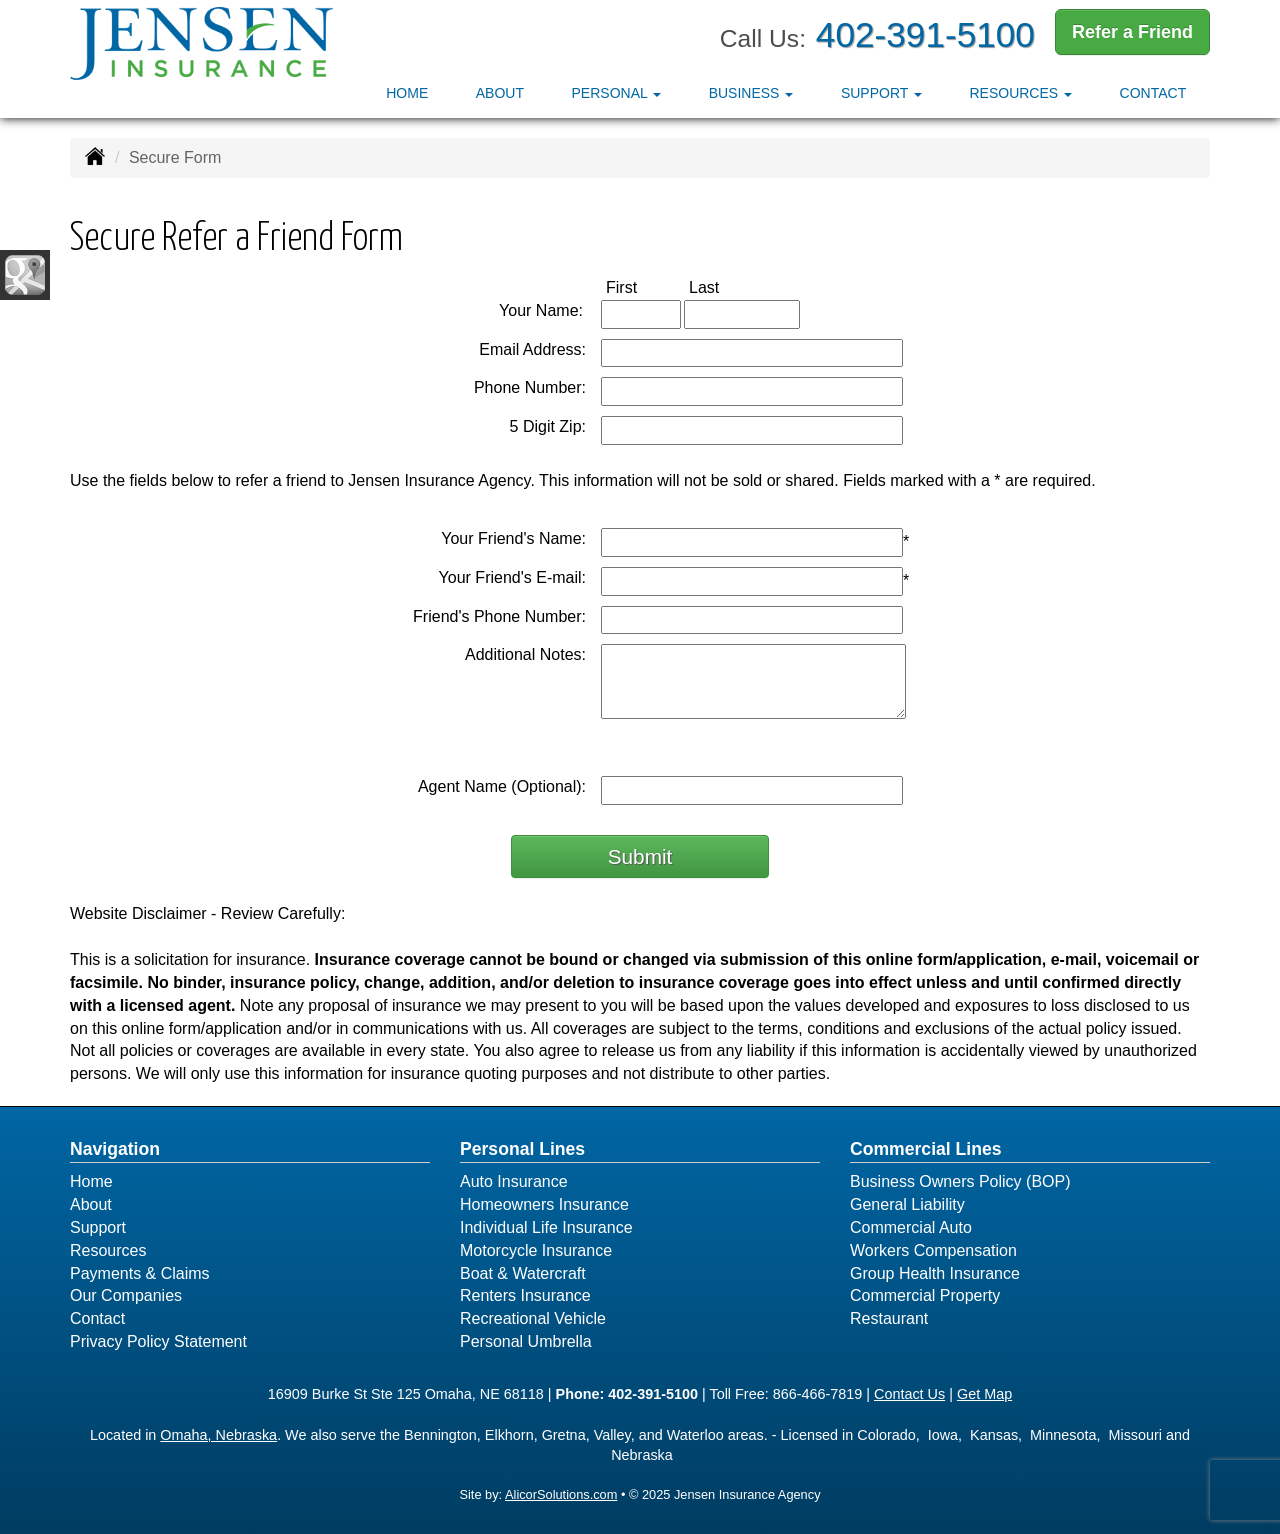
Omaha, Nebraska (218, 1435)
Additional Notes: (525, 654)
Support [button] (881, 93)
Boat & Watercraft (523, 1273)
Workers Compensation (933, 1250)
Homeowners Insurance (544, 1204)
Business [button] (751, 93)
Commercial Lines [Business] (926, 1149)
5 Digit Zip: (548, 426)
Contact (1153, 93)
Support (98, 1227)
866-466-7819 (818, 1394)
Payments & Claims (140, 1273)
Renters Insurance (525, 1295)
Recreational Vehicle (533, 1318)
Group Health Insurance (935, 1273)
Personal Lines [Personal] (522, 1149)
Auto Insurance (514, 1181)
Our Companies (126, 1295)
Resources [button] (1020, 93)
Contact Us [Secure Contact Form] (909, 1394)
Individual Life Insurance (546, 1227)
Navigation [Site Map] (115, 1149)
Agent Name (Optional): (502, 786)
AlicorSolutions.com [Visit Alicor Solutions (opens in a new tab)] (561, 1494)
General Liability (907, 1204)
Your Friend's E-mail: (512, 577)
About (500, 93)
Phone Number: (530, 387)
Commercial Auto (911, 1227)
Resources (108, 1250)
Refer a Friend (1132, 33)
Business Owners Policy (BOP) (960, 1181)
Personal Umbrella (526, 1341)
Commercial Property (925, 1295)
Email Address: (532, 349)
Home (407, 93)
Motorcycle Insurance (536, 1250)
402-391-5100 (925, 34)
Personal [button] (617, 93)
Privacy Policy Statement (158, 1341)
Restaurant (889, 1318)
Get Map (984, 1394)
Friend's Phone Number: (499, 616)
